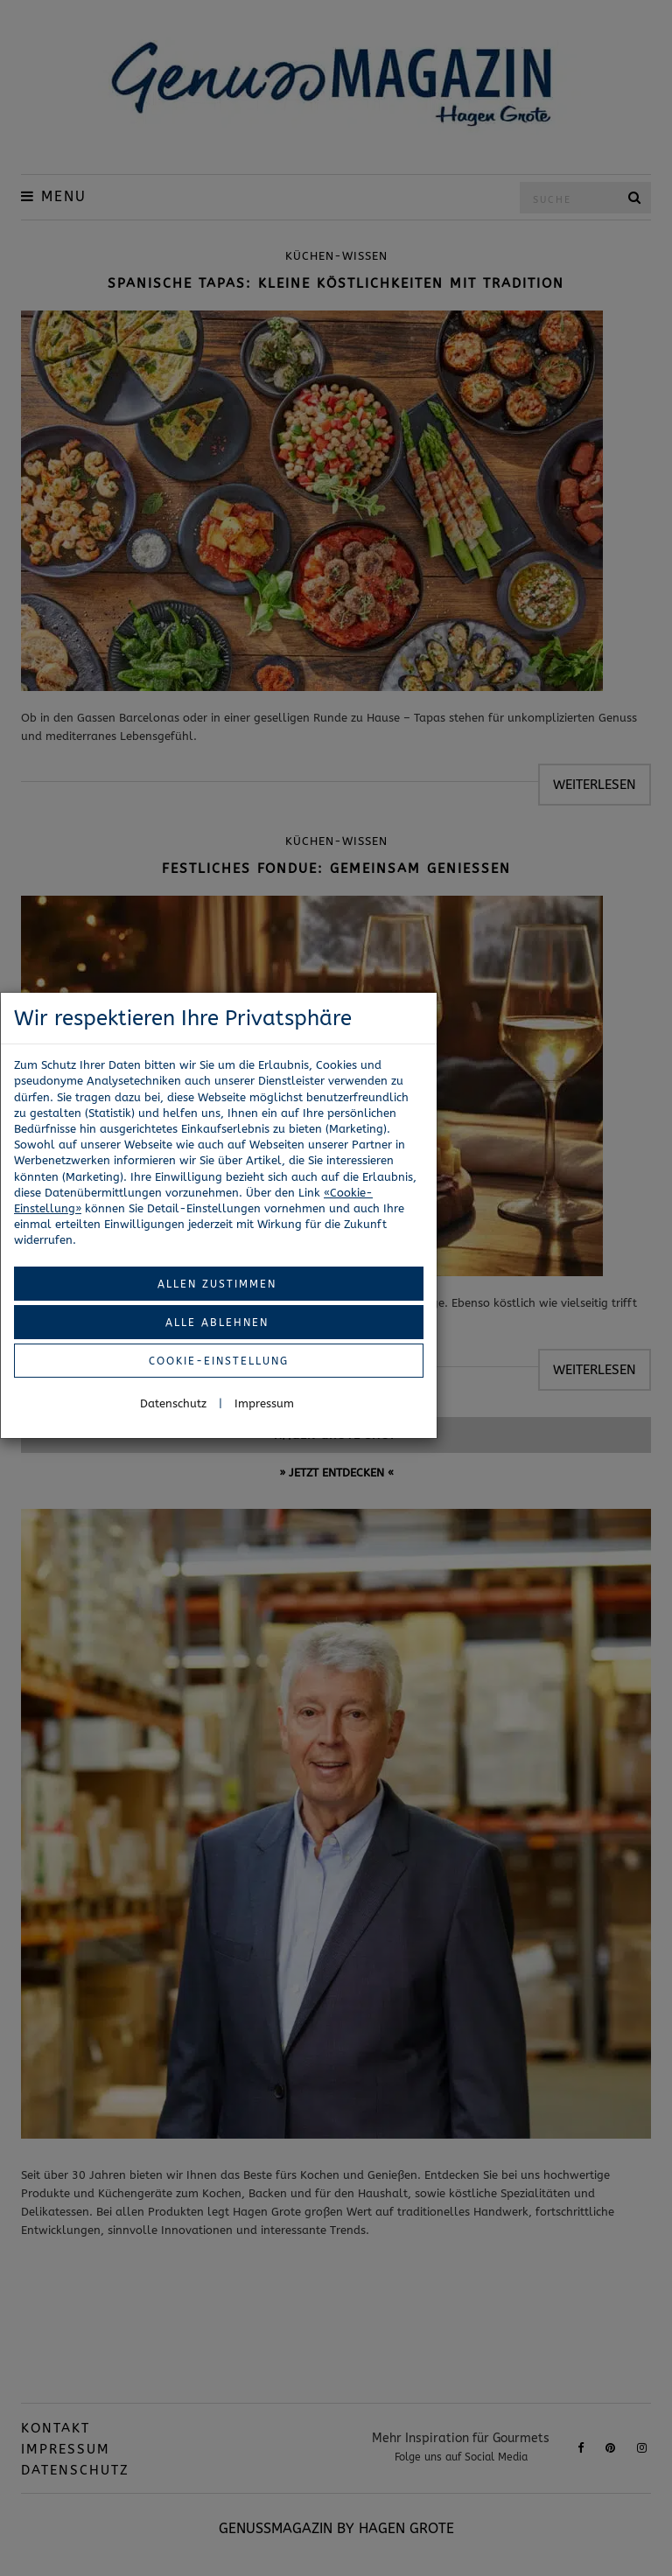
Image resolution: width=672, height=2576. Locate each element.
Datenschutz (173, 1403)
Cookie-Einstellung (219, 1361)
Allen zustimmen (217, 1284)
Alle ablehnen (217, 1322)
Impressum (264, 1403)
